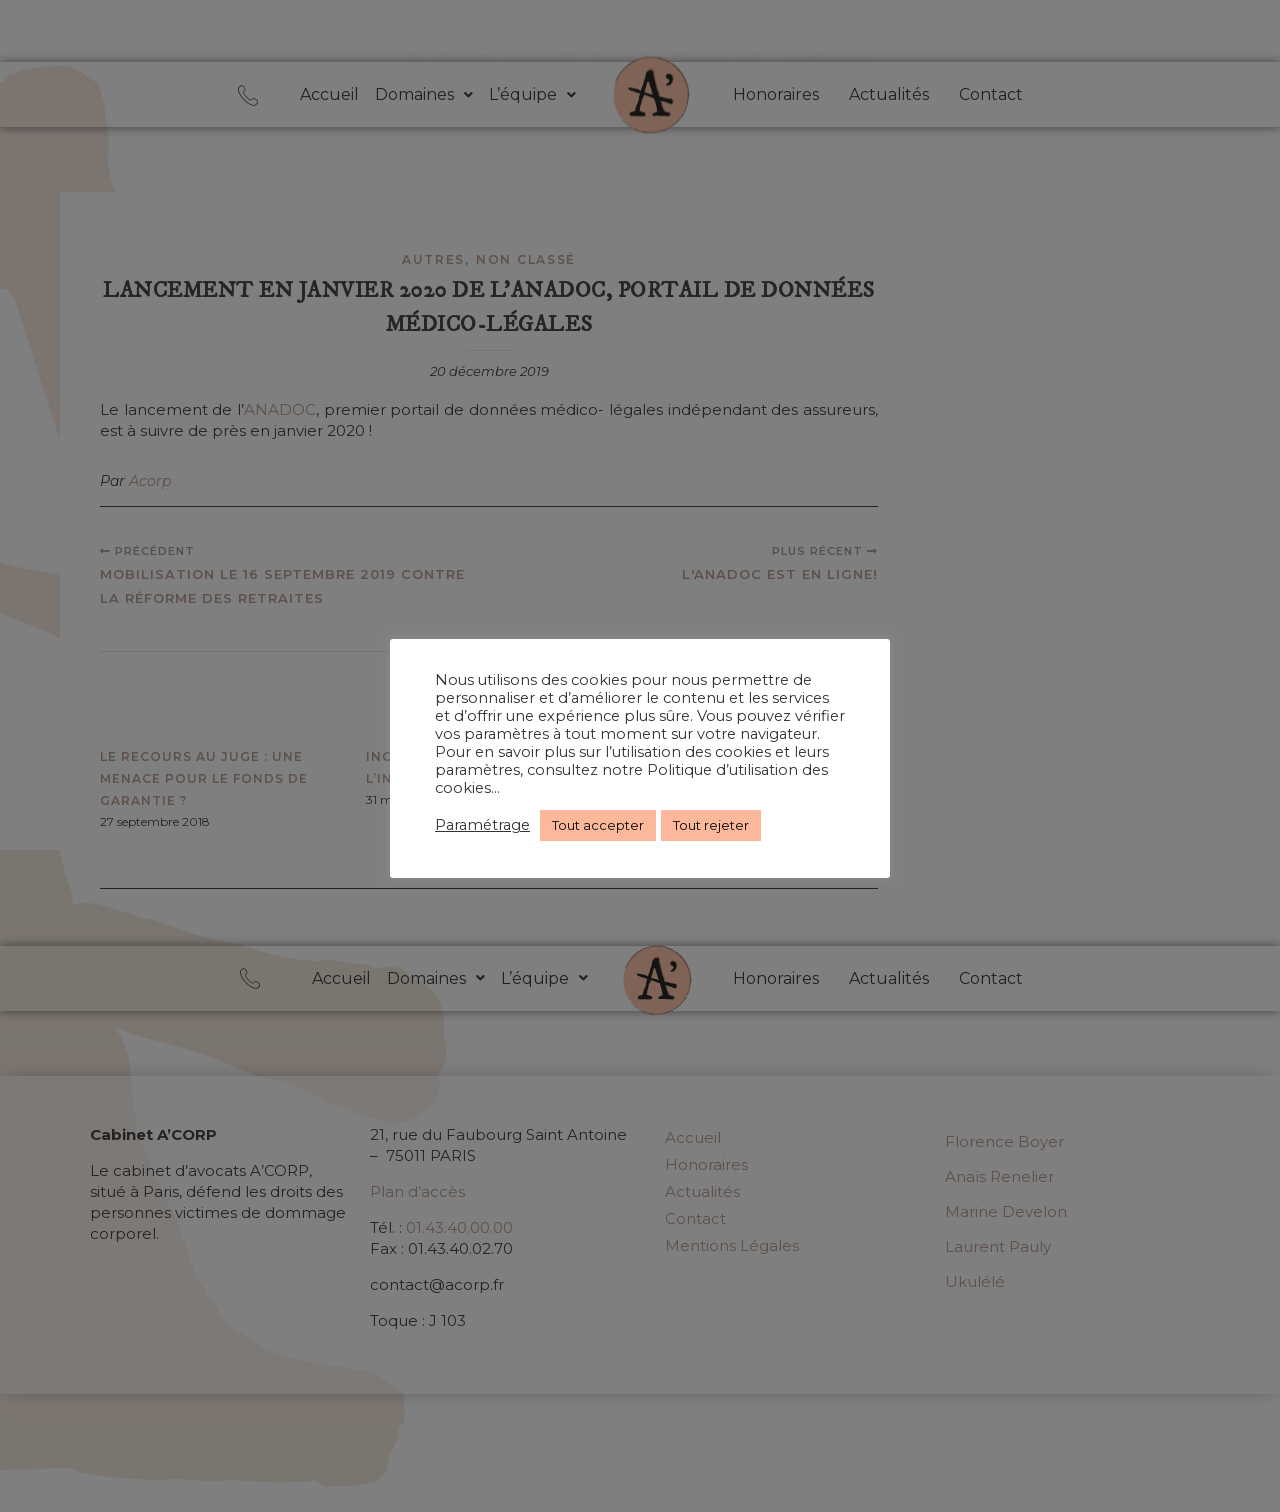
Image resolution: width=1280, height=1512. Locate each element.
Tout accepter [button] (598, 825)
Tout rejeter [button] (711, 825)
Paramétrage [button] (482, 825)
